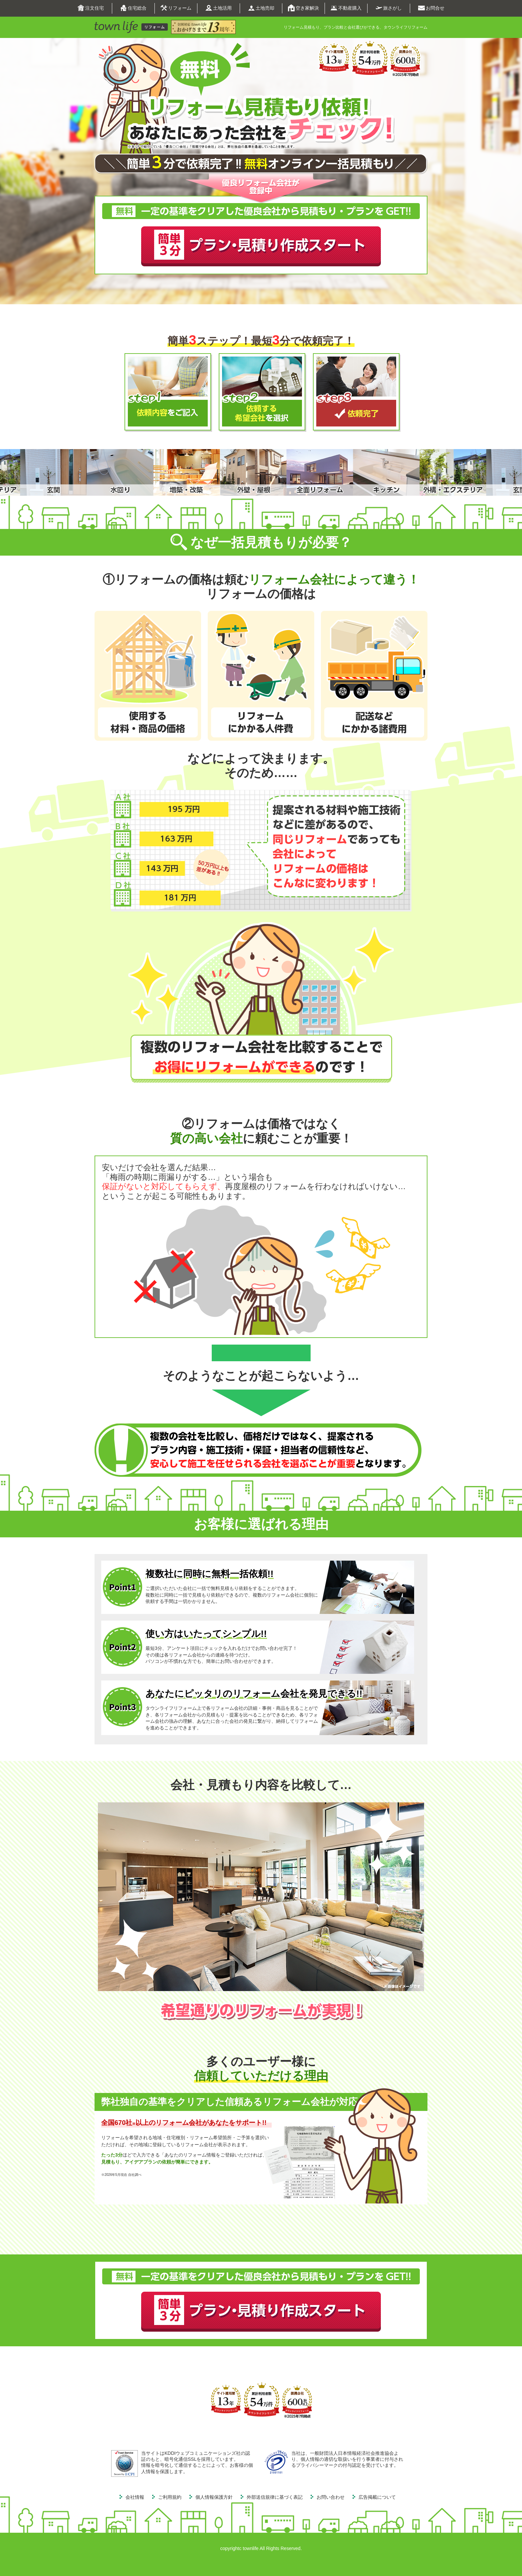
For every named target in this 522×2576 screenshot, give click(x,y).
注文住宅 (91, 8)
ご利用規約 (169, 2497)
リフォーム (175, 8)
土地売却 (261, 8)
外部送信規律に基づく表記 (275, 2497)
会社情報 (135, 2497)
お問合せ (431, 8)
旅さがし (389, 8)
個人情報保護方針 (214, 2497)
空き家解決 (303, 8)
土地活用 (218, 8)
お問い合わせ (331, 2497)
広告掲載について (377, 2497)
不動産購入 (346, 8)
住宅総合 (133, 8)
